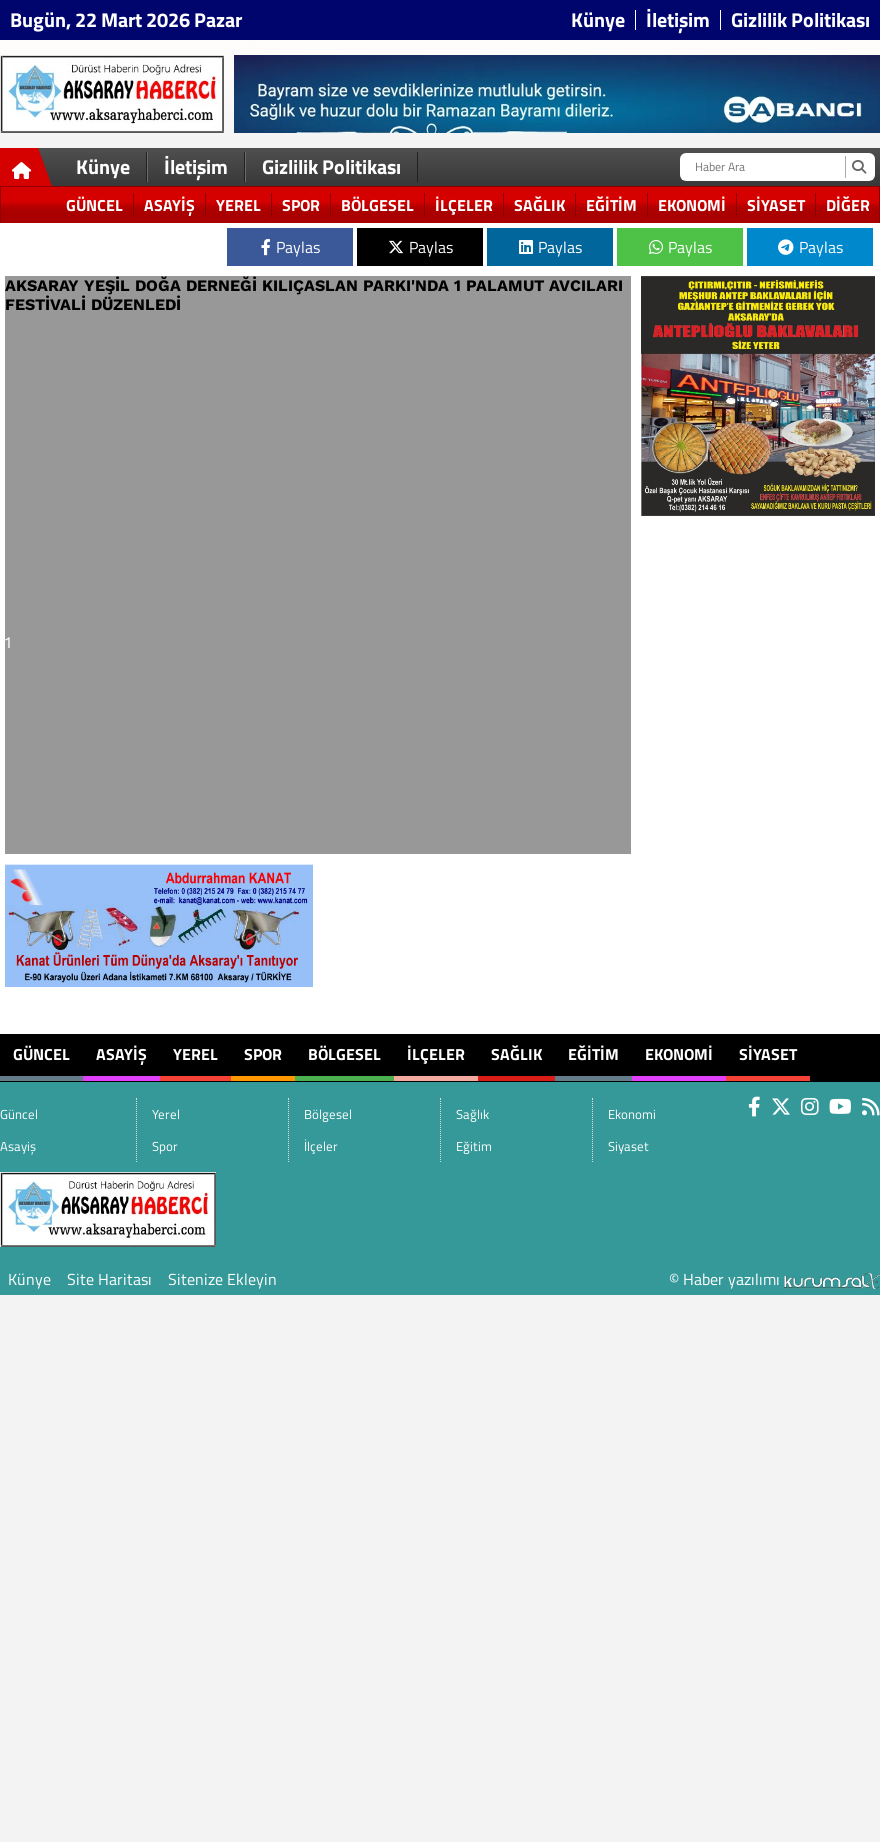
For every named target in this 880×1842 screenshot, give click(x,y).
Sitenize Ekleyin (222, 1279)
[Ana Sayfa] (26, 171)
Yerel (238, 205)
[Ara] (858, 167)
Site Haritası (109, 1279)
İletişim (678, 20)
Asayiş (169, 205)
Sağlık (539, 205)
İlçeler (464, 205)
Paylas (290, 247)
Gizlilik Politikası (800, 20)
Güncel (94, 205)
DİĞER (848, 205)
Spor (301, 205)
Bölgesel (377, 205)
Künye (598, 20)
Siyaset (776, 205)
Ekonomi (692, 205)
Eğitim (611, 205)
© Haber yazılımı (774, 1279)
